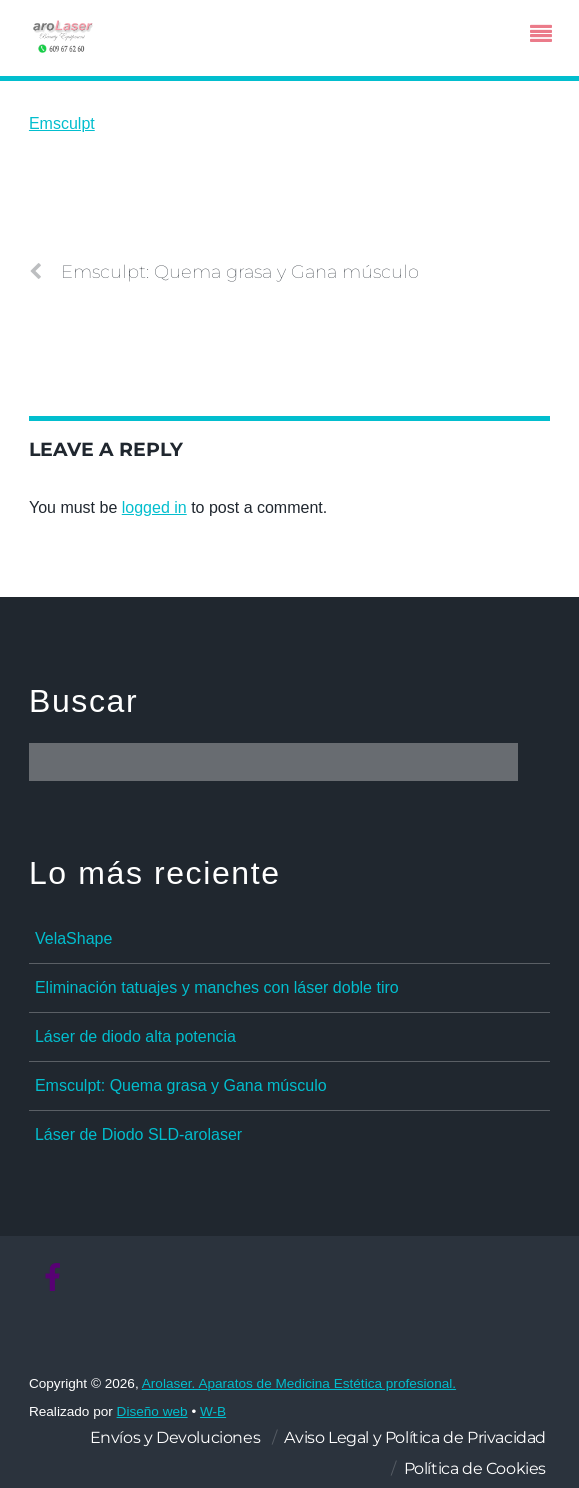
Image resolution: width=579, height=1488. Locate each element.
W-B (213, 1411)
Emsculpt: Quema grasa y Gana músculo (224, 272)
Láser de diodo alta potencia (135, 1036)
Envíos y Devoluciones (175, 1437)
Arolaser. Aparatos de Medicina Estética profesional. (299, 1383)
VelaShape (73, 938)
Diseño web (152, 1411)
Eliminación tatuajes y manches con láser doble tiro (217, 987)
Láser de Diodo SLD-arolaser (138, 1134)
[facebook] (53, 1278)
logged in (154, 507)
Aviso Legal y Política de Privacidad (415, 1437)
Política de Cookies (475, 1468)
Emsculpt (62, 123)
